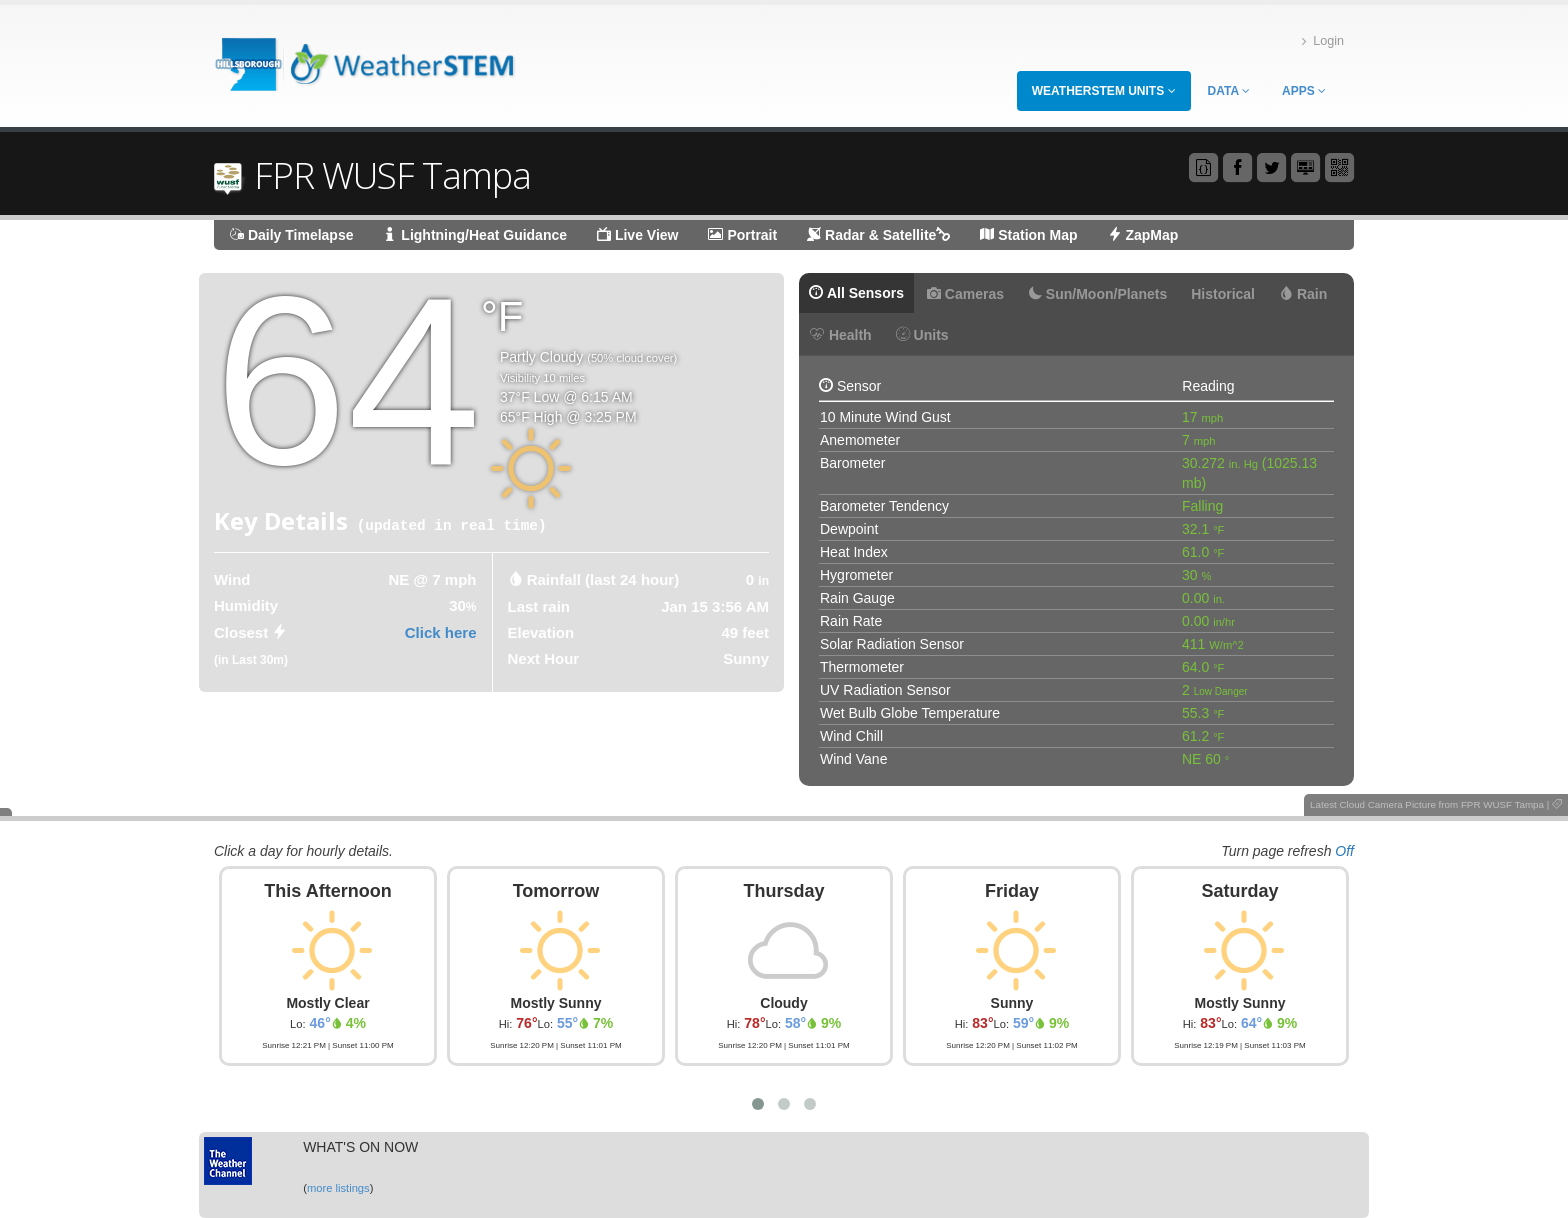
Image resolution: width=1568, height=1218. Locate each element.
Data (1229, 91)
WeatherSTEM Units (1104, 91)
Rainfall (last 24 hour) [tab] (603, 579)
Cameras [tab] (965, 294)
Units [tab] (922, 335)
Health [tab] (841, 335)
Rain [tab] (1303, 294)
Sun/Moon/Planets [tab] (1097, 294)
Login (1323, 41)
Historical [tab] (1223, 294)
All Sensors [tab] (856, 293)
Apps (1304, 91)
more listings (338, 1188)
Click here (441, 632)
